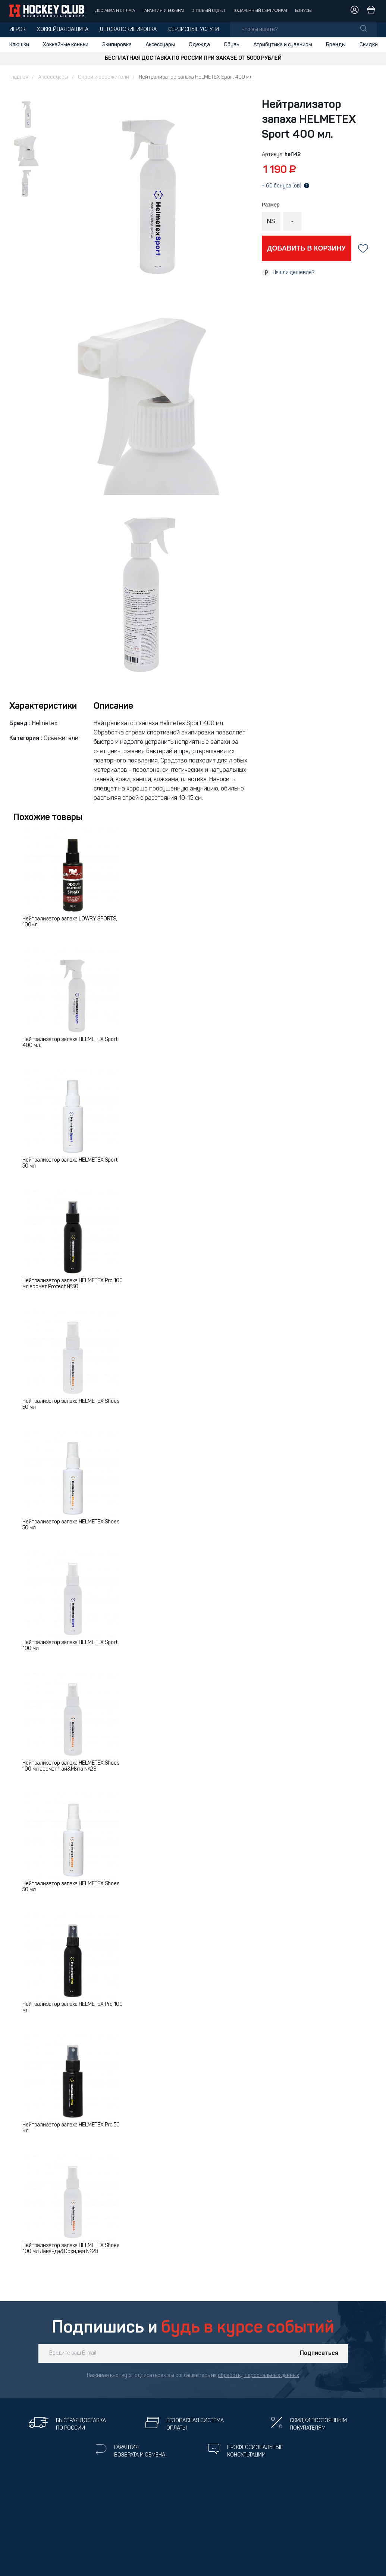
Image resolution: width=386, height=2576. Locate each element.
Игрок (17, 29)
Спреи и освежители (103, 77)
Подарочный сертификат (260, 11)
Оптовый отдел (208, 11)
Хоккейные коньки (65, 44)
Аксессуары (160, 44)
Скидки (369, 44)
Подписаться (319, 2353)
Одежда (199, 44)
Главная (18, 77)
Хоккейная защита (62, 29)
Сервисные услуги (193, 29)
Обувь (231, 44)
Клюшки (19, 44)
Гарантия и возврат (163, 11)
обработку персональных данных (258, 2375)
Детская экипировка (128, 29)
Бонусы (303, 11)
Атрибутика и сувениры (282, 44)
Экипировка (117, 44)
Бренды (336, 44)
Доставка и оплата (115, 11)
